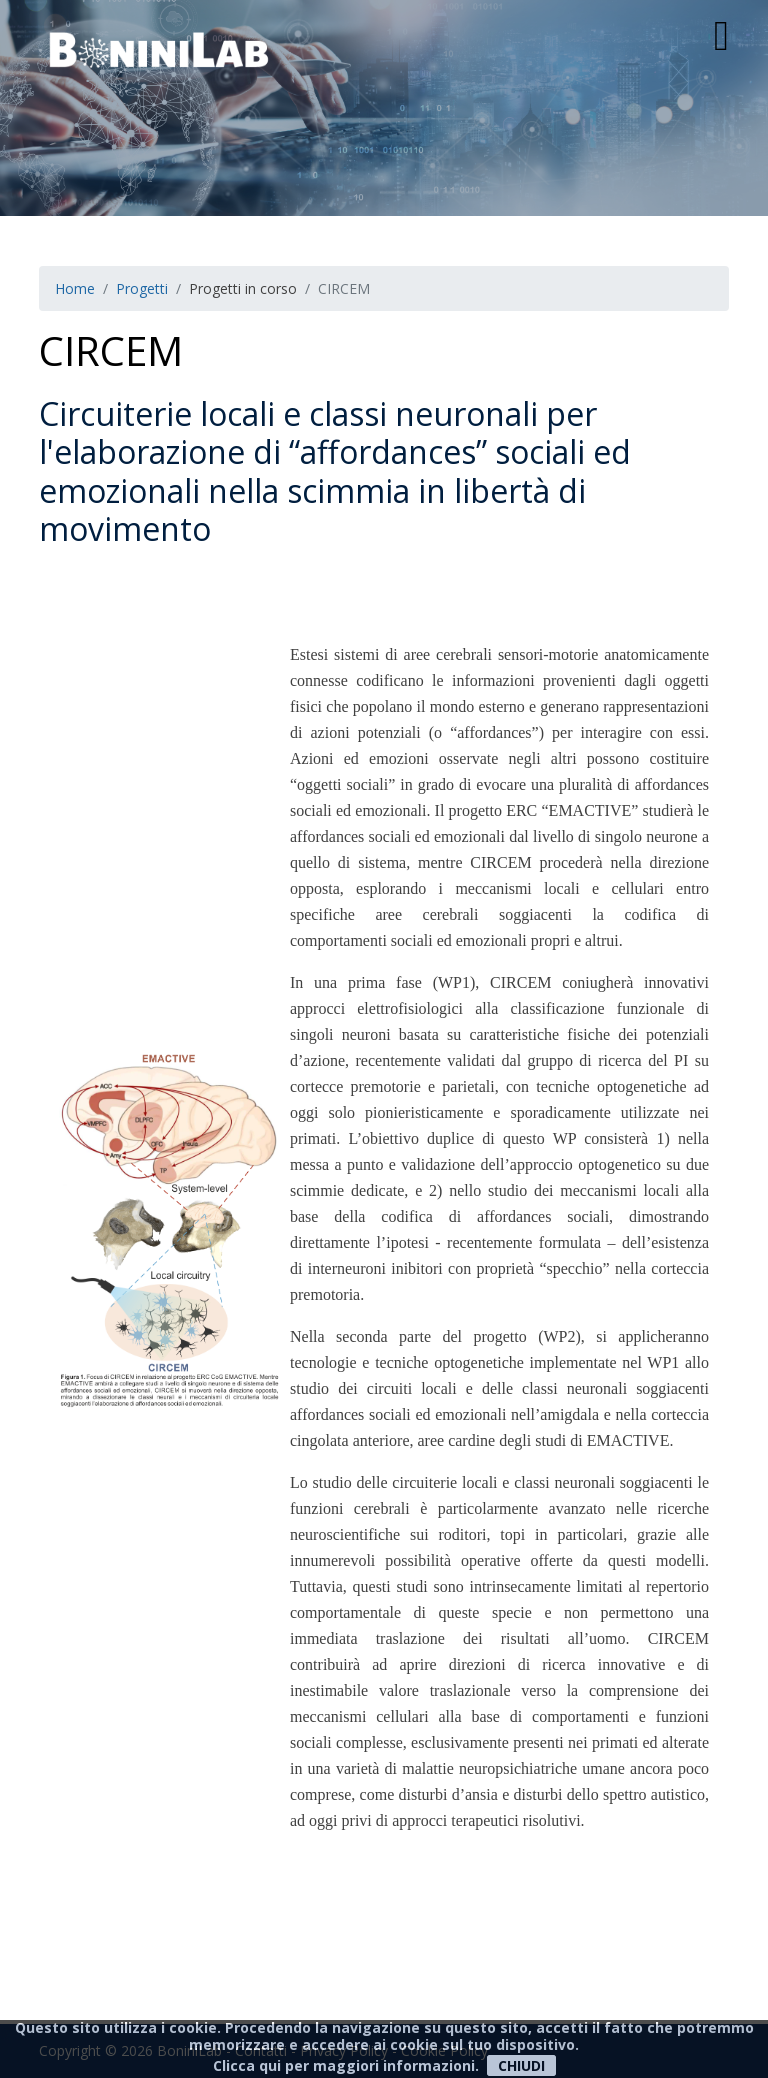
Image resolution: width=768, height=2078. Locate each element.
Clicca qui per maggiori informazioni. (346, 2065)
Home (75, 288)
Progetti (142, 288)
